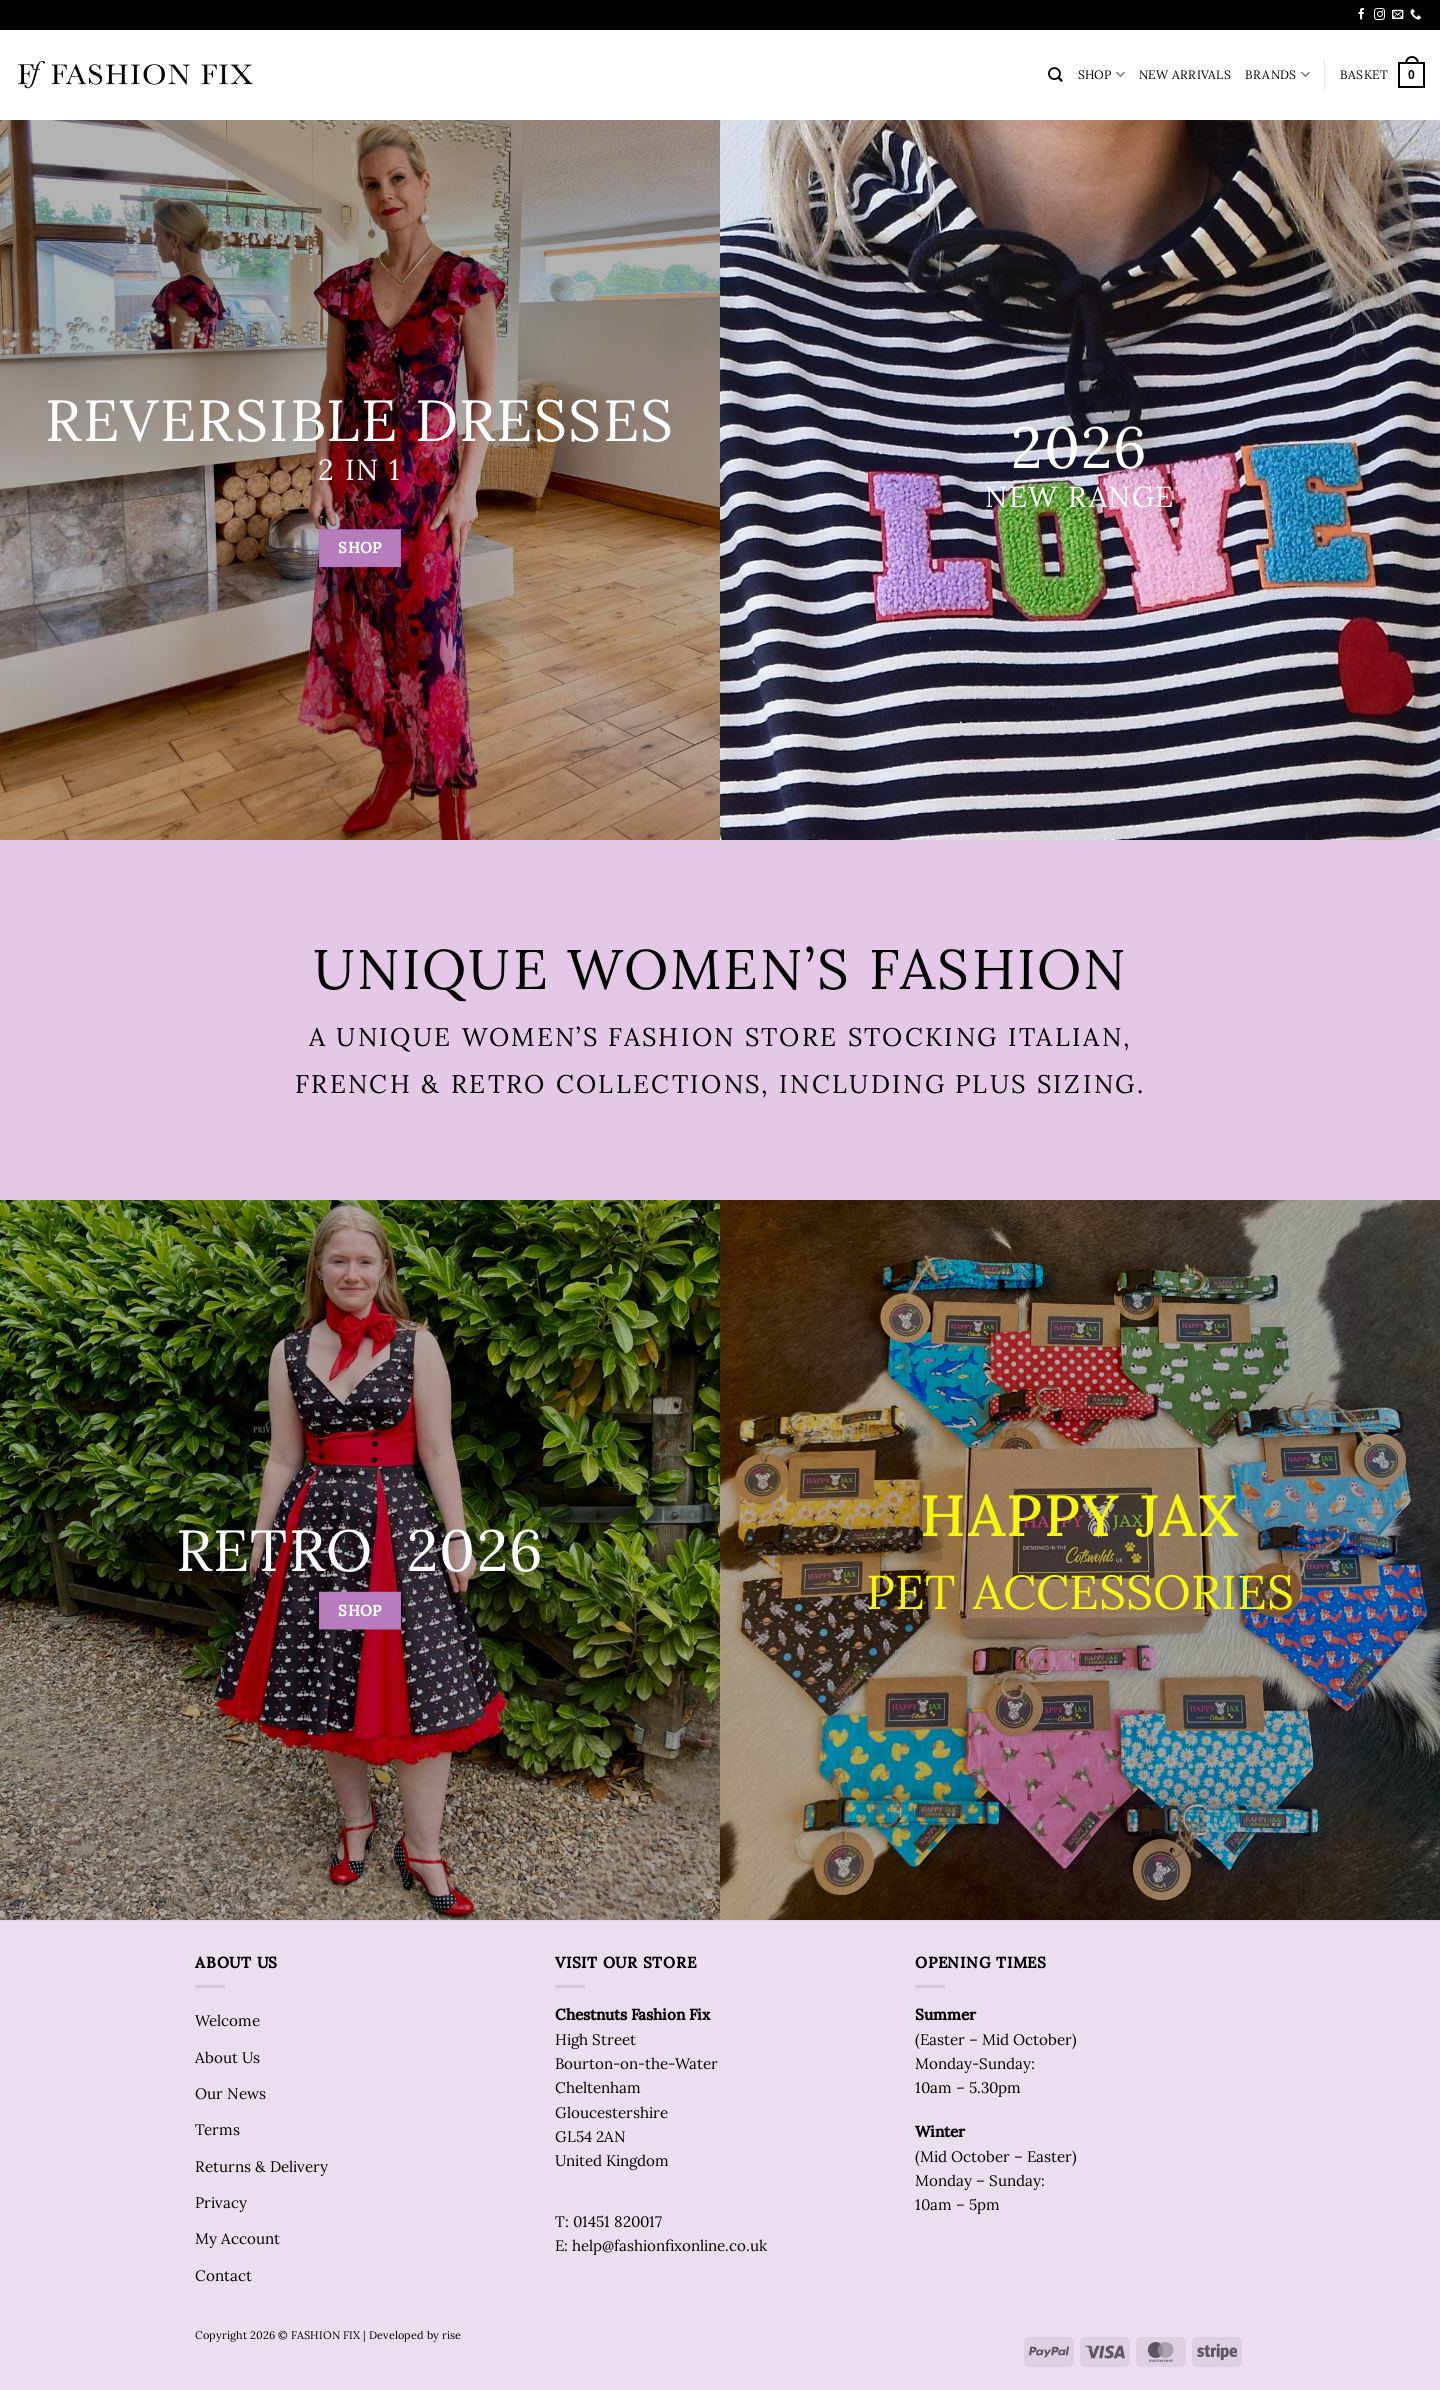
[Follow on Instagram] (1379, 15)
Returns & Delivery (261, 2166)
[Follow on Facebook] (1361, 15)
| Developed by (401, 2335)
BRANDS (1277, 74)
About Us (227, 2057)
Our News (230, 2093)
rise (451, 2335)
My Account (237, 2238)
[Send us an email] (1397, 15)
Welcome (227, 2020)
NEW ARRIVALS (1185, 74)
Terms (217, 2129)
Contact (223, 2275)
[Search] (1055, 75)
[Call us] (1415, 15)
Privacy (221, 2202)
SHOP (1101, 74)
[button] (1382, 75)
